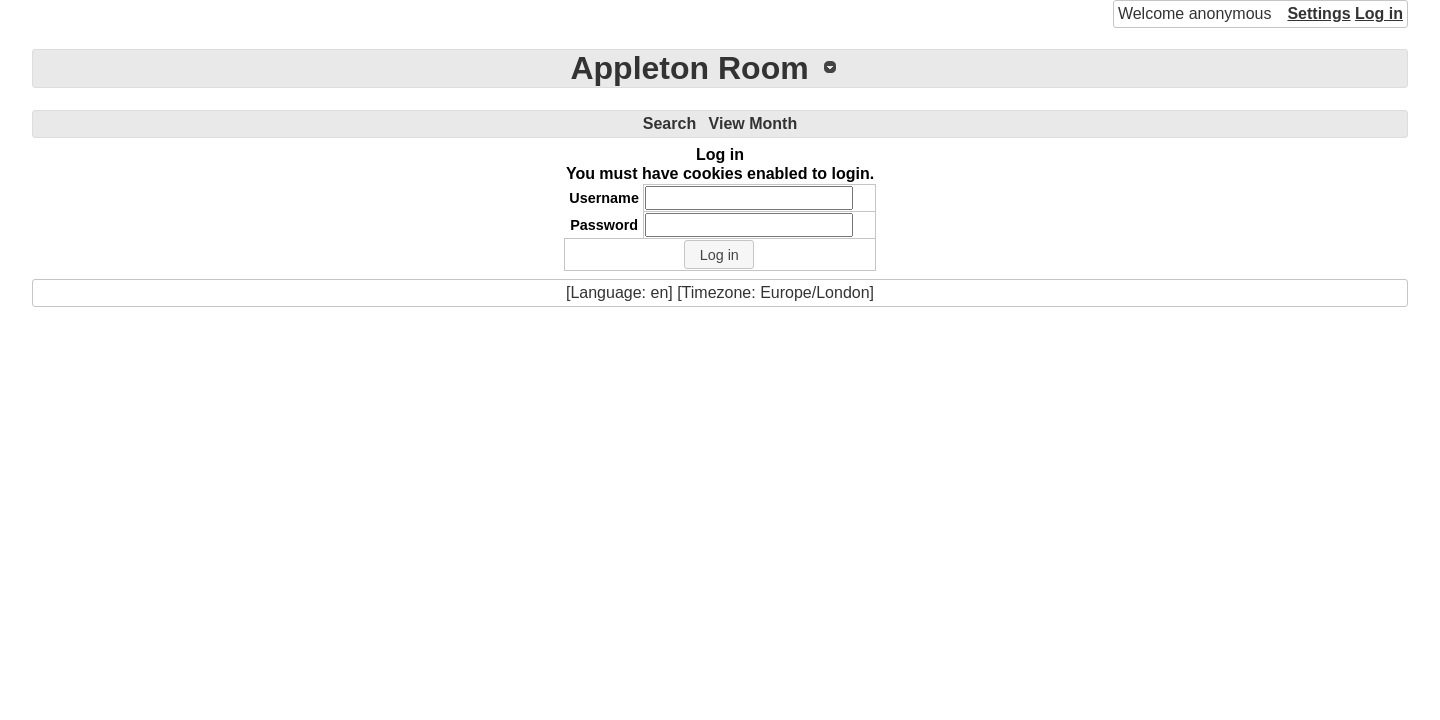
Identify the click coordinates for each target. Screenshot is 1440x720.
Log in (1379, 13)
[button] (719, 255)
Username (604, 198)
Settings (1318, 13)
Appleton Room (689, 68)
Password (604, 225)
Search (669, 123)
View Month (753, 123)
